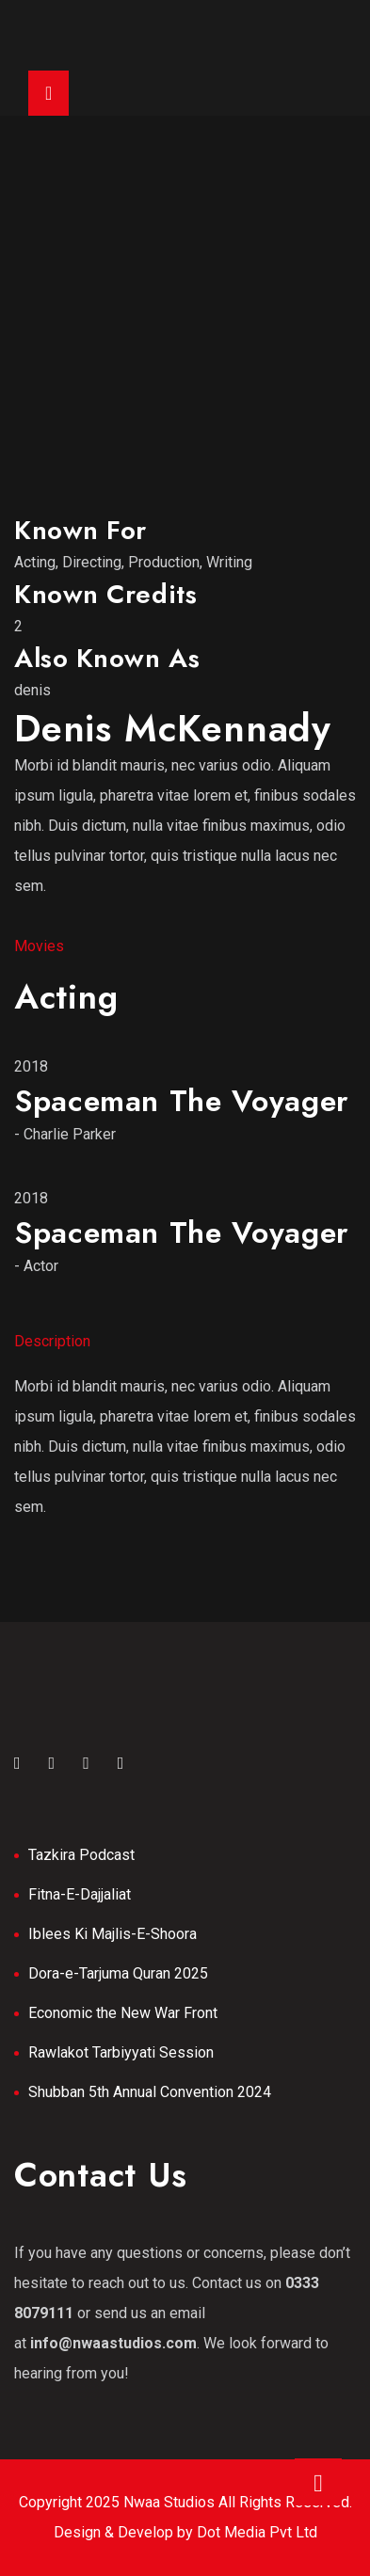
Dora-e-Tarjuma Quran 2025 (118, 1973)
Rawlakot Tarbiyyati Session (121, 2052)
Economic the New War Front (122, 2013)
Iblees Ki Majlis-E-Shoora (112, 1934)
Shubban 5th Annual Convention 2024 (149, 2092)
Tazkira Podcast (81, 1855)
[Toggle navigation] (48, 93)
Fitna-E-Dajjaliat (79, 1894)
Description (52, 1341)
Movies (39, 946)
